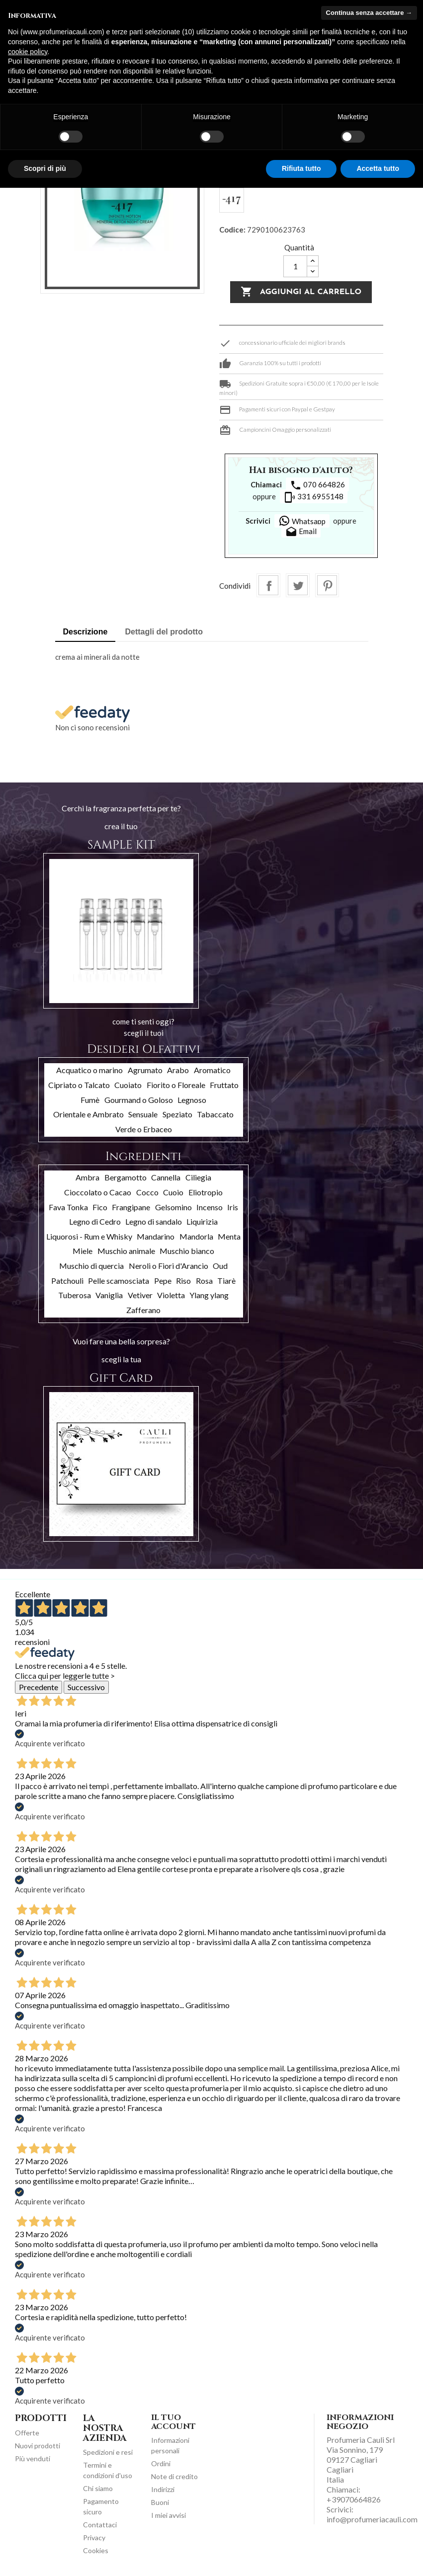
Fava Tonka (68, 1207)
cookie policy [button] (27, 52)
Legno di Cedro (95, 1221)
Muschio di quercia (91, 1265)
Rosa (204, 1280)
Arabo (178, 1070)
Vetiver (140, 1295)
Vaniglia (109, 1295)
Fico (99, 1207)
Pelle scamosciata (118, 1280)
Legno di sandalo (153, 1221)
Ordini (160, 2463)
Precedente (38, 1687)
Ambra (87, 1177)
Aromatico (212, 1070)
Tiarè (226, 1280)
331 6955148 (313, 497)
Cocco (147, 1192)
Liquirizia (202, 1221)
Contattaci (100, 2524)
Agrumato (145, 1070)
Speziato (177, 1114)
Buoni (160, 2502)
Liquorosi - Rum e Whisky (89, 1236)
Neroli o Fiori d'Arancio (168, 1265)
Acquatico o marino (89, 1070)
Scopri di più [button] (45, 168)
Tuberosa (74, 1295)
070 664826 (317, 485)
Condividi (268, 585)
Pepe (162, 1280)
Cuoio (173, 1192)
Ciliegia (198, 1177)
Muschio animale (126, 1250)
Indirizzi (162, 2489)
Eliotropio (205, 1192)
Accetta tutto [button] (377, 168)
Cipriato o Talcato (79, 1085)
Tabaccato (215, 1114)
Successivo (86, 1687)
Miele (82, 1250)
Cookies (95, 2550)
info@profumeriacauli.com (372, 2519)
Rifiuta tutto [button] (301, 168)
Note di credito (174, 2476)
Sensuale (143, 1114)
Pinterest (327, 585)
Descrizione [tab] (85, 631)
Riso (183, 1280)
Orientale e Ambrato (88, 1114)
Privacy (94, 2537)
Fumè (90, 1099)
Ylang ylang (209, 1295)
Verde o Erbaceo (143, 1129)
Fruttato (224, 1085)
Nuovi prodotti (37, 2445)
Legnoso (191, 1099)
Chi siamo (98, 2488)
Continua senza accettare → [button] (369, 12)
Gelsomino (173, 1207)
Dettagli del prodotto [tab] (164, 631)
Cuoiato (128, 1085)
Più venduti (32, 2458)
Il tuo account (173, 2422)
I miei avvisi (168, 2515)
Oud (220, 1265)
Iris (232, 1207)
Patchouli (67, 1280)
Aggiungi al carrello (301, 292)
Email (301, 532)
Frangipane (131, 1207)
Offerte (27, 2432)
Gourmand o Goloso (138, 1099)
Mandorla (196, 1236)
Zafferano (143, 1310)
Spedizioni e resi (108, 2452)
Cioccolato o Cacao (97, 1192)
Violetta (171, 1295)
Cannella (165, 1177)
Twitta (297, 585)
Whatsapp (302, 521)
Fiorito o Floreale (176, 1085)
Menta (229, 1236)
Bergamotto (125, 1177)
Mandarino (155, 1236)
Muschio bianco (187, 1250)
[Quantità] (295, 266)
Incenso (209, 1207)
